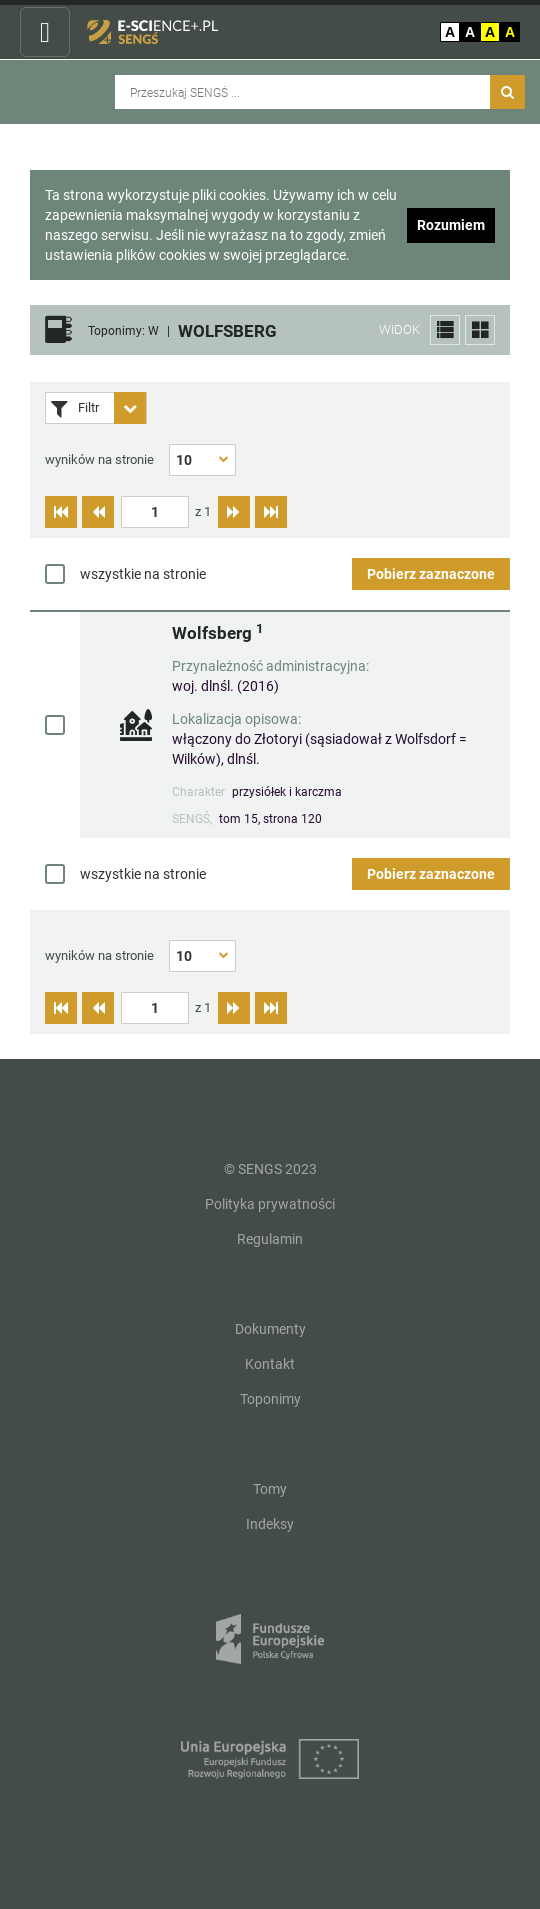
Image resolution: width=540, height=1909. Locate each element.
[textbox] (155, 512)
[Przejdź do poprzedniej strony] (98, 512)
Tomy (270, 1489)
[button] (445, 330)
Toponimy (270, 1399)
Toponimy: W (123, 331)
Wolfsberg (217, 632)
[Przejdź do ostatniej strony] (271, 512)
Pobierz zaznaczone (431, 574)
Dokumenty (270, 1329)
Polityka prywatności (270, 1204)
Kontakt (270, 1364)
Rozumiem (451, 225)
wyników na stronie (99, 459)
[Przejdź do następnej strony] (234, 512)
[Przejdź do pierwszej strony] (61, 512)
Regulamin (270, 1239)
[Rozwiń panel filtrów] (130, 408)
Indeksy (270, 1524)
